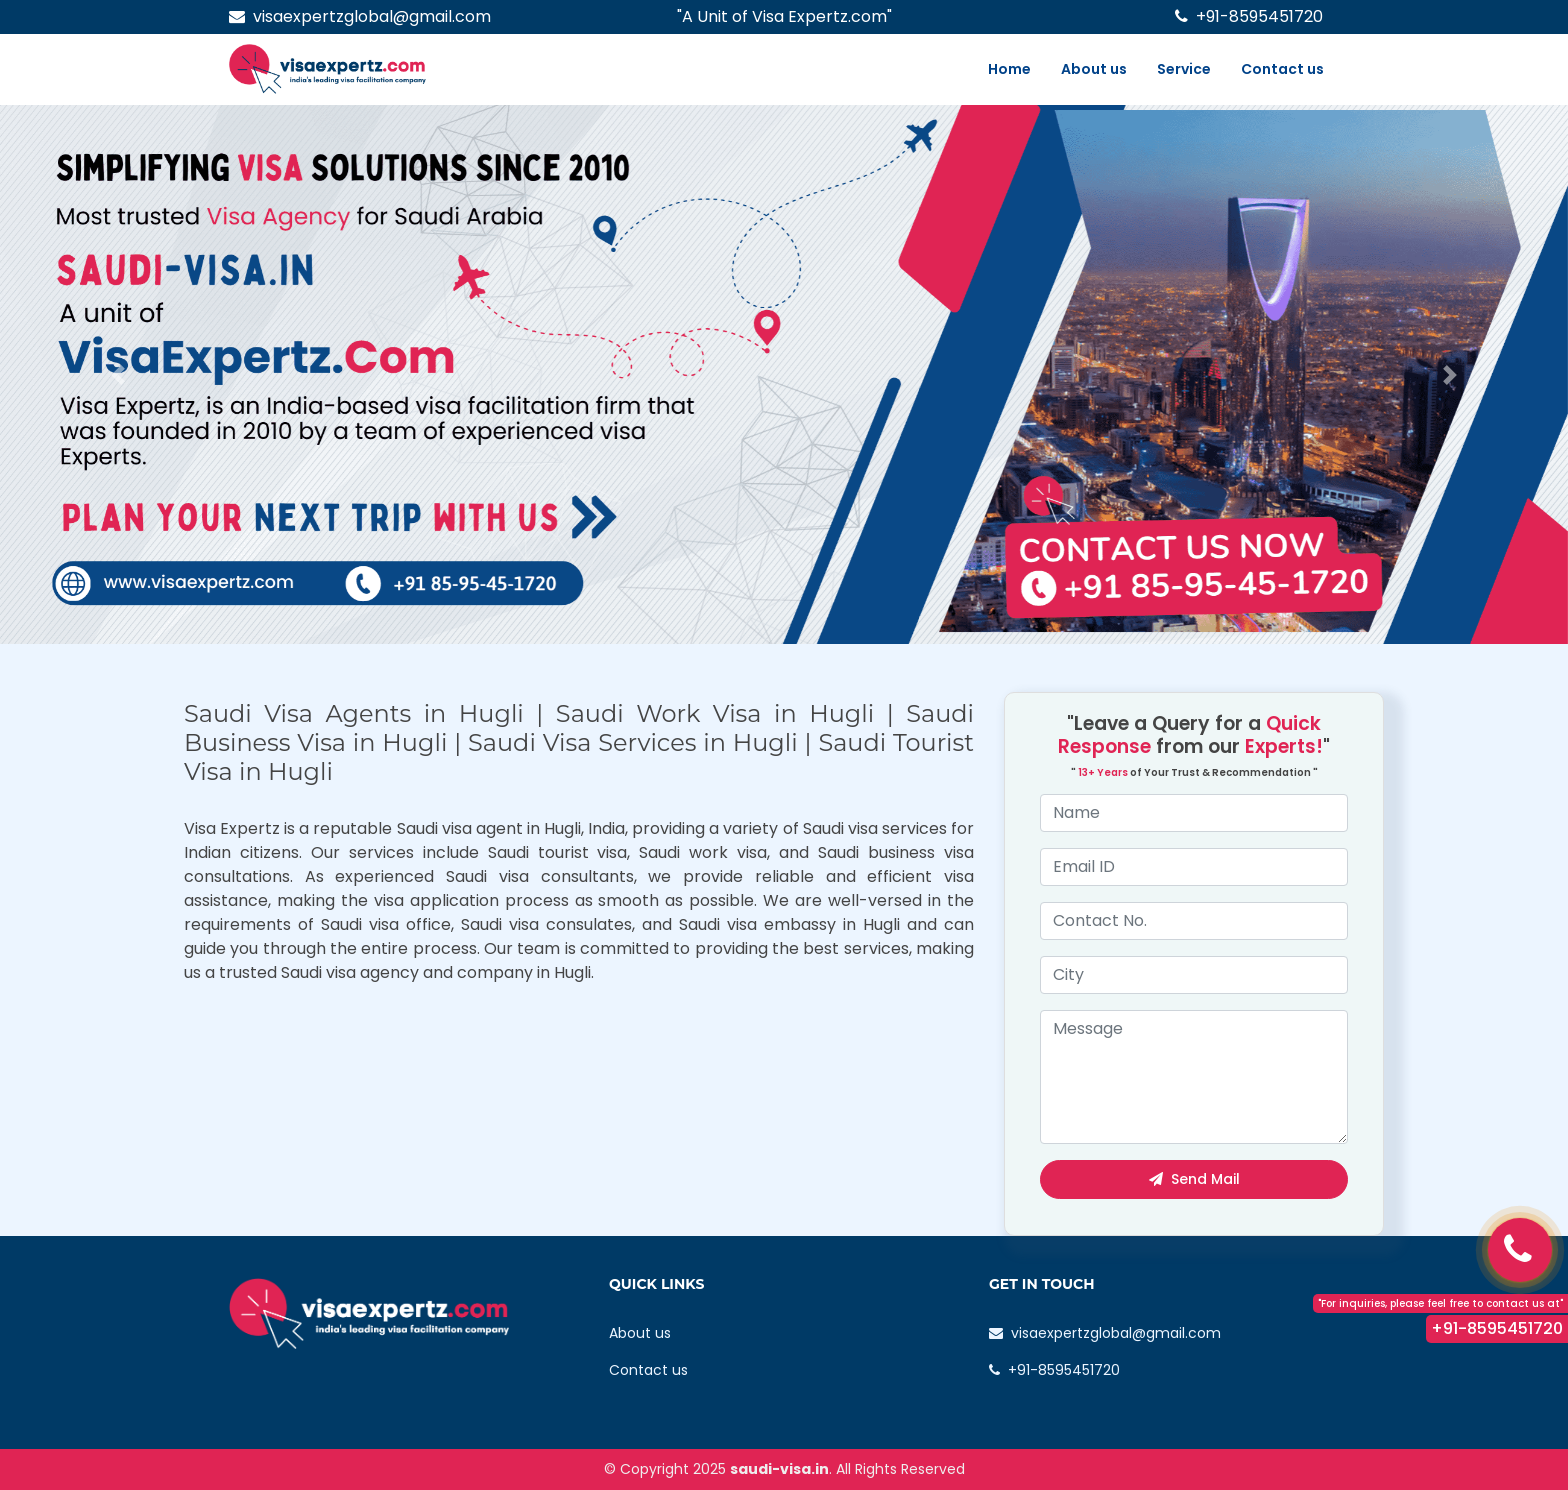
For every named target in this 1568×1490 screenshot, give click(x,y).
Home (1009, 69)
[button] (117, 374)
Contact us (1282, 69)
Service (1184, 69)
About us (1094, 69)
